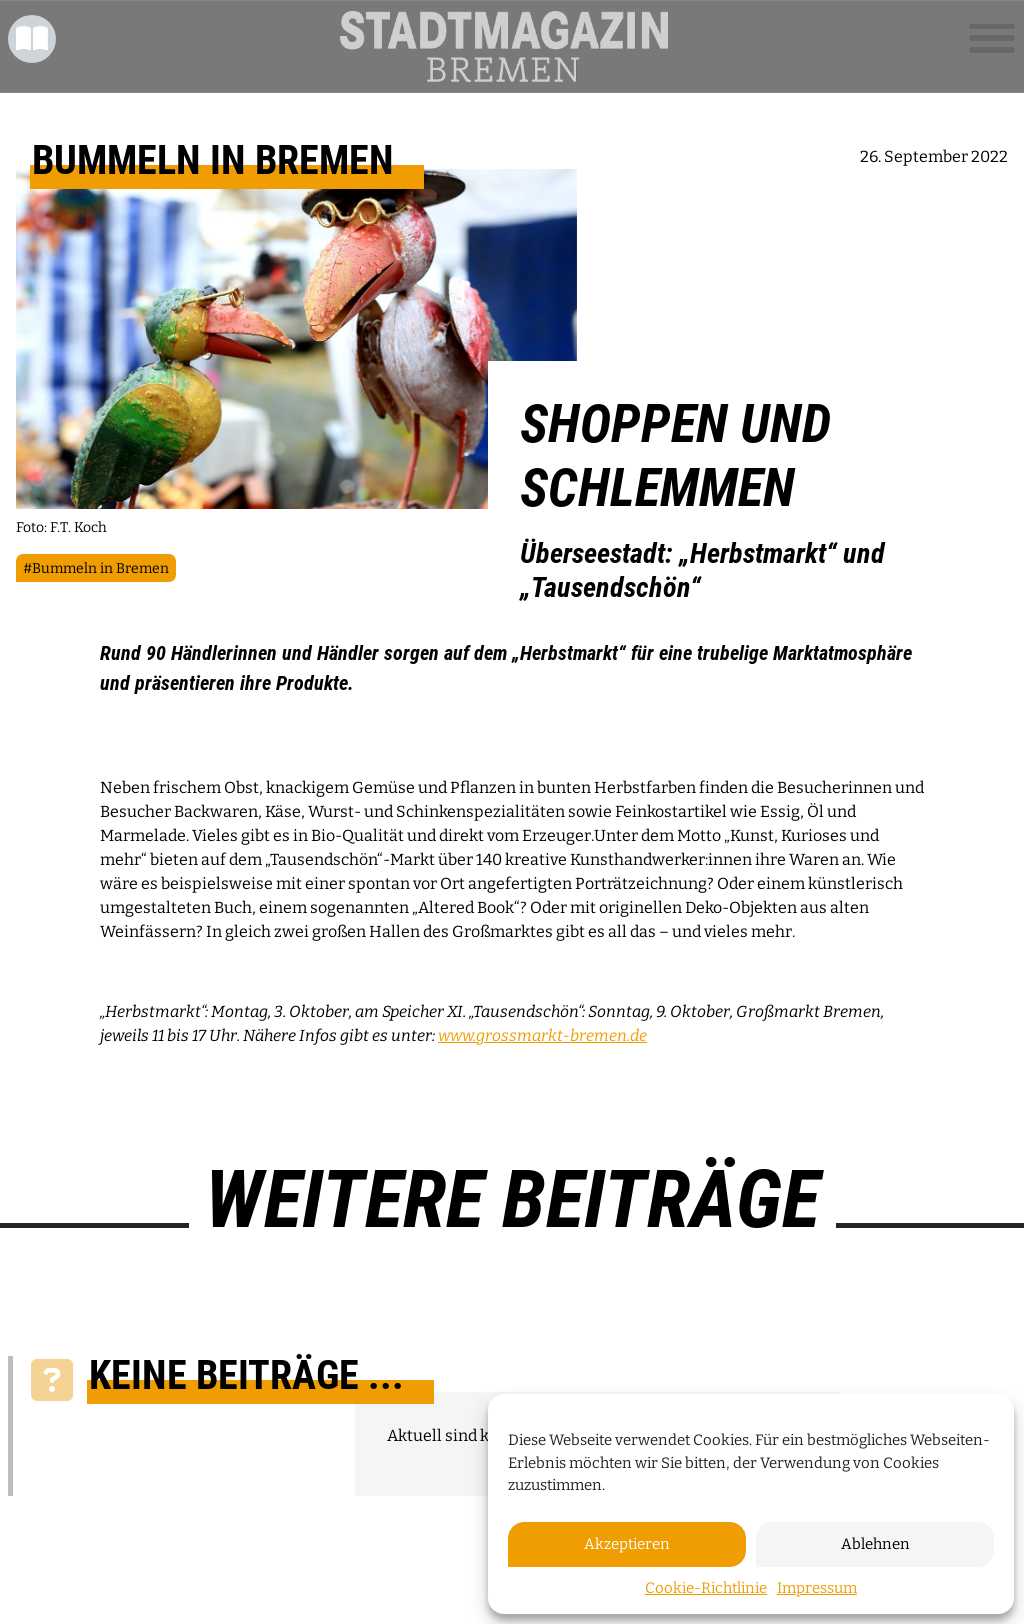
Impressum (817, 1588)
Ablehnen (875, 1544)
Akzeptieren (627, 1544)
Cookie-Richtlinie (706, 1588)
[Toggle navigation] (992, 39)
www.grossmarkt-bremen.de (542, 1035)
